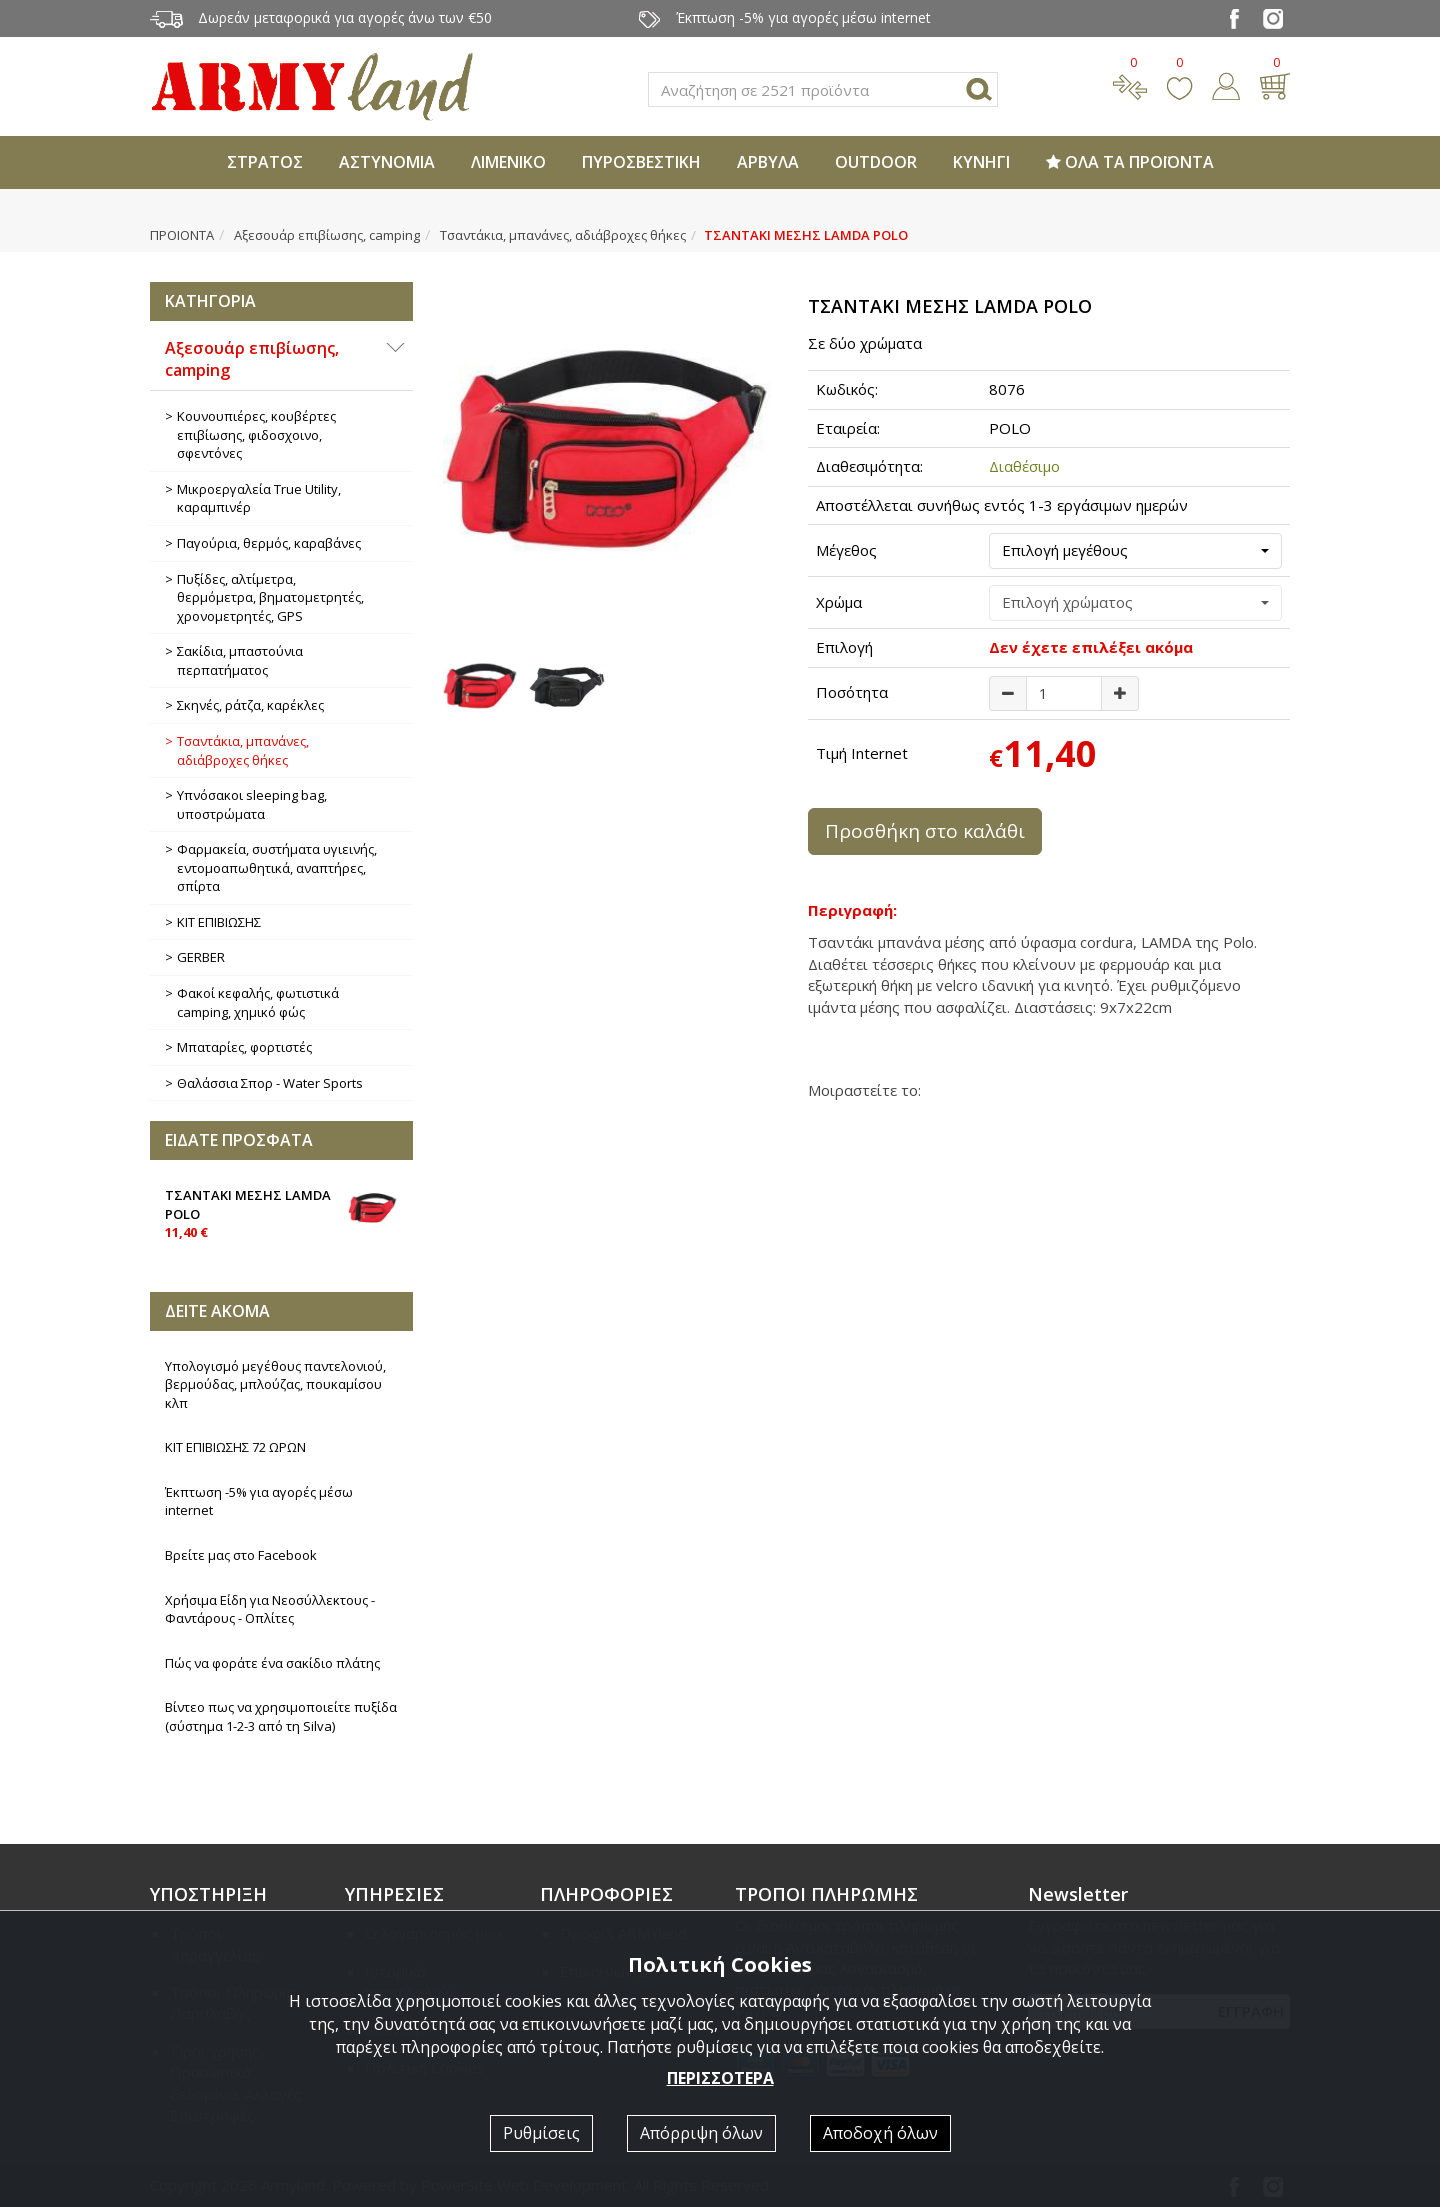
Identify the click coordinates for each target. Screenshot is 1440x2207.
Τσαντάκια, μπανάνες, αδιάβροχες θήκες (563, 235)
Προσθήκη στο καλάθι (925, 831)
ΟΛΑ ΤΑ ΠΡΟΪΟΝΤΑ (1130, 162)
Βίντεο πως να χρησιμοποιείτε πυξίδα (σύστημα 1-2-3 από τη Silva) (281, 1716)
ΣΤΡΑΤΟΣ (265, 162)
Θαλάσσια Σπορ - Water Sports (270, 1083)
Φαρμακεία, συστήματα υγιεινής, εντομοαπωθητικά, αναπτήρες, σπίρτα (277, 867)
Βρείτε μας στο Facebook (241, 1555)
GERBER (201, 957)
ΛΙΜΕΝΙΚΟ (508, 162)
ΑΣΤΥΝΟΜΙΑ (387, 162)
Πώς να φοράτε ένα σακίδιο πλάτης (272, 1663)
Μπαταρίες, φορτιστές (244, 1047)
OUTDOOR (876, 162)
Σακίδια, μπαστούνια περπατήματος (240, 660)
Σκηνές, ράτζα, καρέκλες (250, 705)
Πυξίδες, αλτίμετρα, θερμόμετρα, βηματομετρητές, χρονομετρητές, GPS (270, 597)
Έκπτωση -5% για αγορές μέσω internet (259, 1501)
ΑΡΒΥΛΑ (768, 162)
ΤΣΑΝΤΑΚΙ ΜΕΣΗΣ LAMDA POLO (281, 1212)
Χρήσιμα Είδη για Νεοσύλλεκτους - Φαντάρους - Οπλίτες (270, 1609)
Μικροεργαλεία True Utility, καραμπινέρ (259, 498)
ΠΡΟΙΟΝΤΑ (182, 235)
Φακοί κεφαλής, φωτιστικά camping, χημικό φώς (258, 1002)
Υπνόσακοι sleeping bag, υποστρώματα (252, 804)
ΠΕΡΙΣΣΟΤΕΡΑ (720, 2078)
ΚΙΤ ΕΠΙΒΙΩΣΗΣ (219, 922)
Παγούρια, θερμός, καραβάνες (269, 543)
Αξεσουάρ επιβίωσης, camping (327, 235)
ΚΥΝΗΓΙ (981, 162)
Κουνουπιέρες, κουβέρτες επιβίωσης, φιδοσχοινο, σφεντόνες (256, 434)
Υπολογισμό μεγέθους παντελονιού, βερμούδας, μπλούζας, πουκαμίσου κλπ (275, 1384)
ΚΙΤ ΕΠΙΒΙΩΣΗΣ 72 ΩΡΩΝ (235, 1447)
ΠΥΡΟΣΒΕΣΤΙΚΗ (641, 162)
